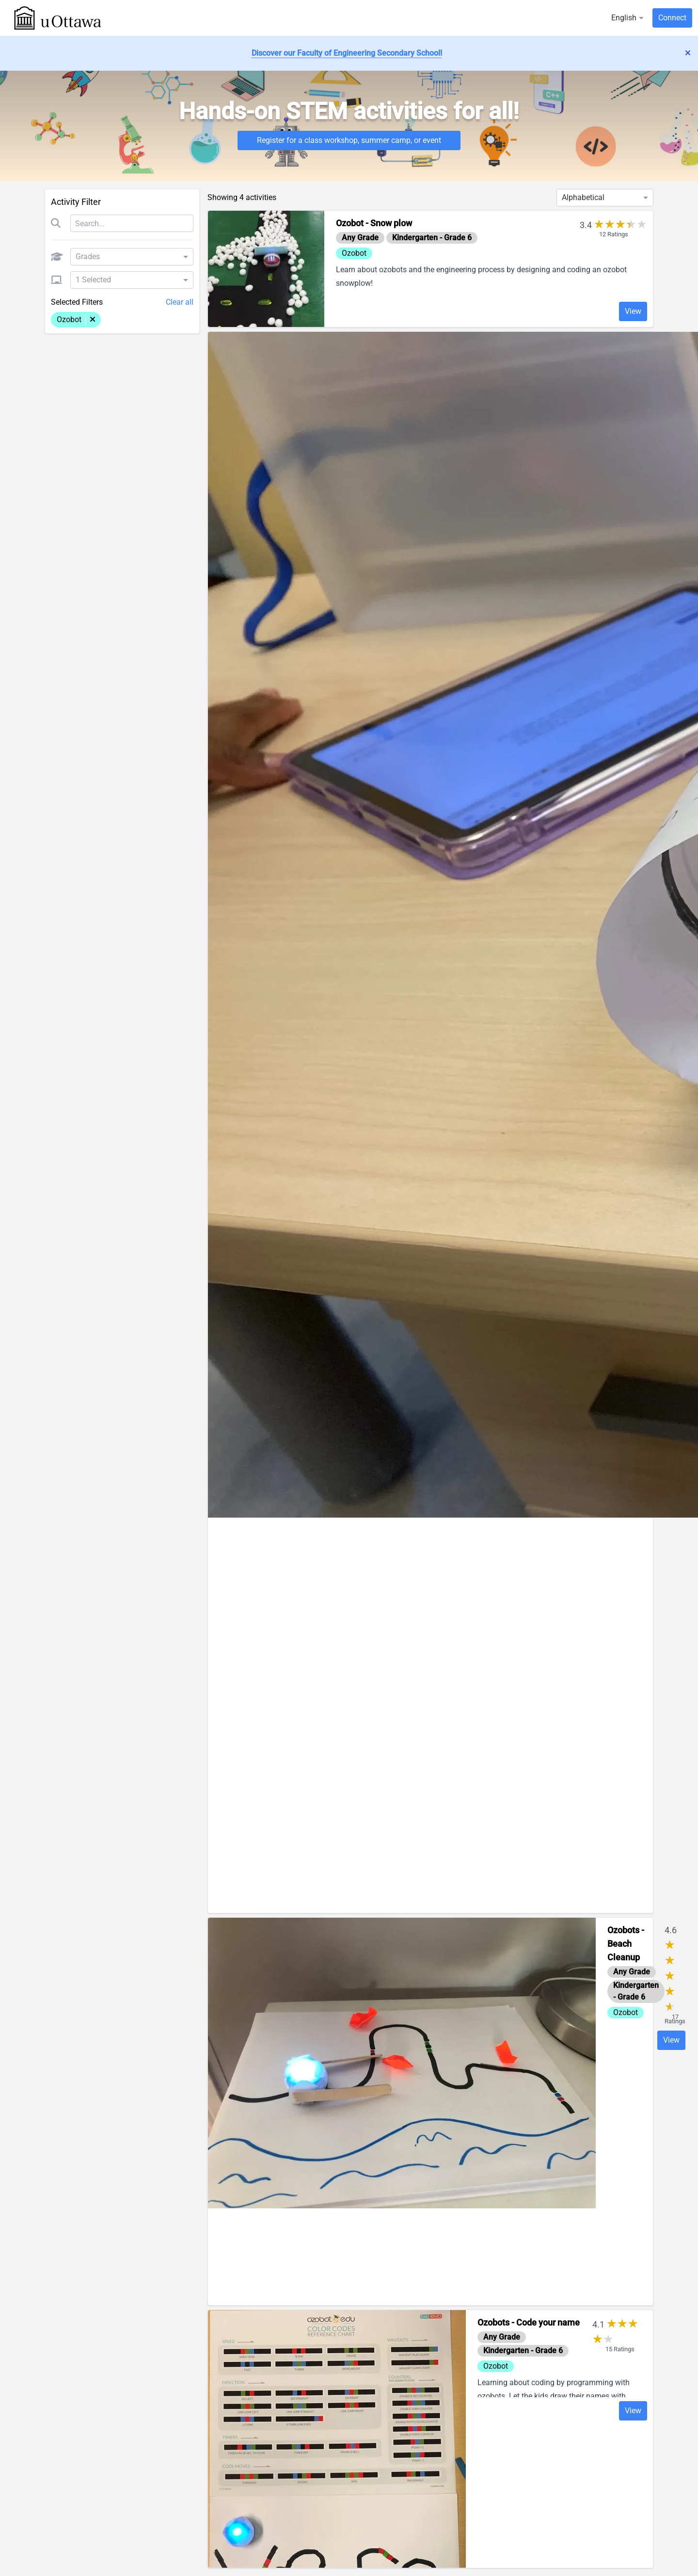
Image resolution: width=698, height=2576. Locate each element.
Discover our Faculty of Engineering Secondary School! (347, 53)
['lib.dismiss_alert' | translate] (687, 53)
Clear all (179, 302)
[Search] (131, 223)
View (633, 311)
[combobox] (128, 257)
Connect (672, 17)
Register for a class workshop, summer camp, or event (349, 140)
